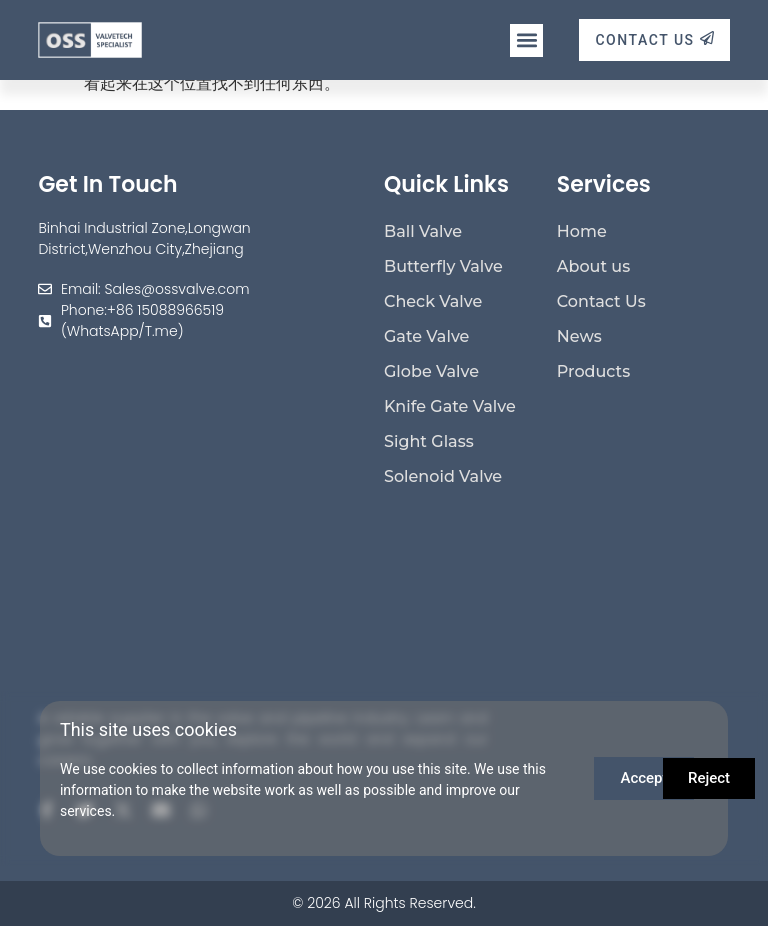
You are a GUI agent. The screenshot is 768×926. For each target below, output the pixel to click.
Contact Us (601, 301)
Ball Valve (423, 231)
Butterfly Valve (443, 266)
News (579, 336)
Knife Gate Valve (450, 406)
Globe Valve (431, 371)
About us (593, 266)
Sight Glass (429, 441)
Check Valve (433, 301)
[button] (526, 40)
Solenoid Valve (443, 476)
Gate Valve (426, 336)
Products (593, 371)
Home (582, 231)
